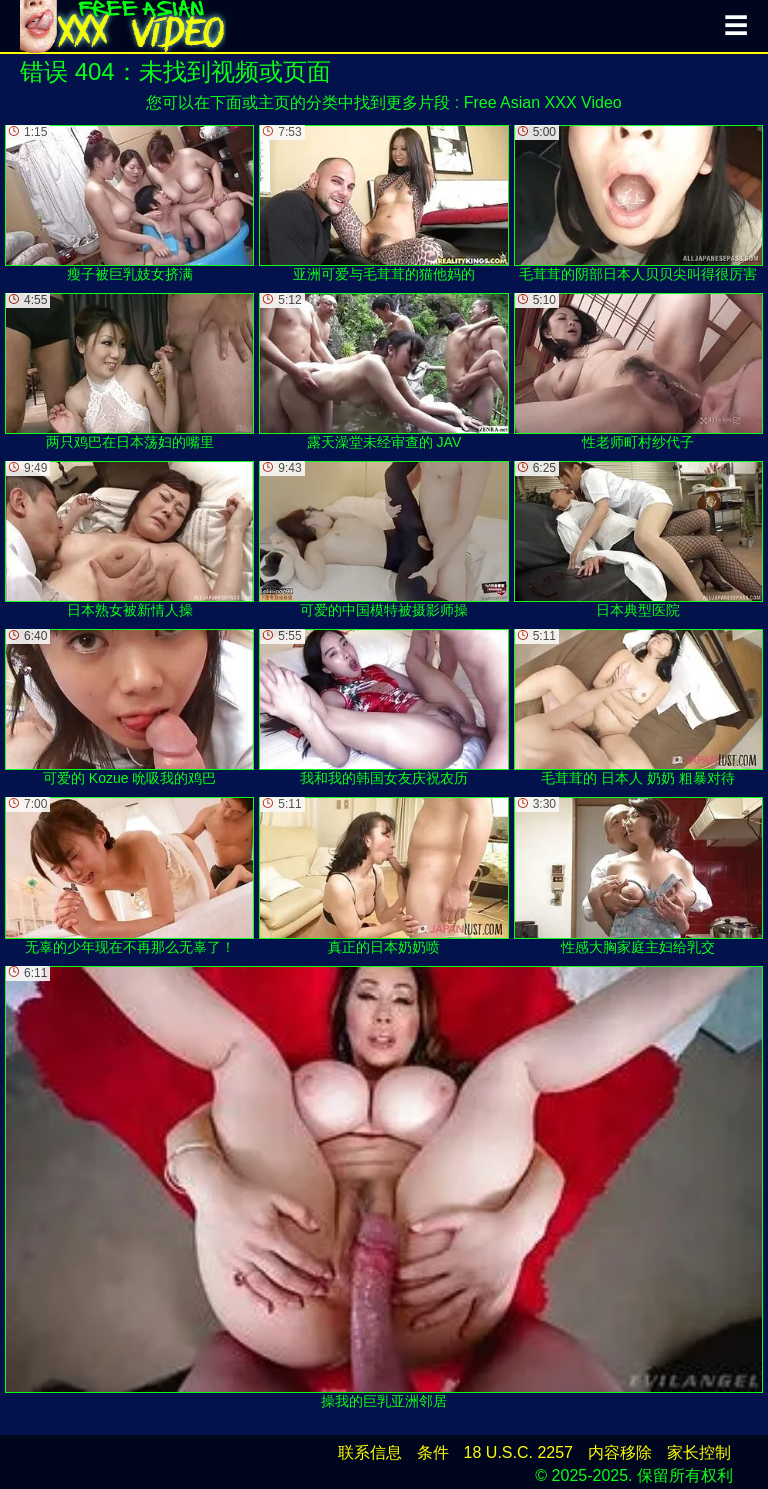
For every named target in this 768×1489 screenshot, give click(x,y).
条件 (433, 1452)
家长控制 (699, 1452)
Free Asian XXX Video (543, 102)
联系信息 (370, 1452)
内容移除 (620, 1452)
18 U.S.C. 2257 (518, 1452)
